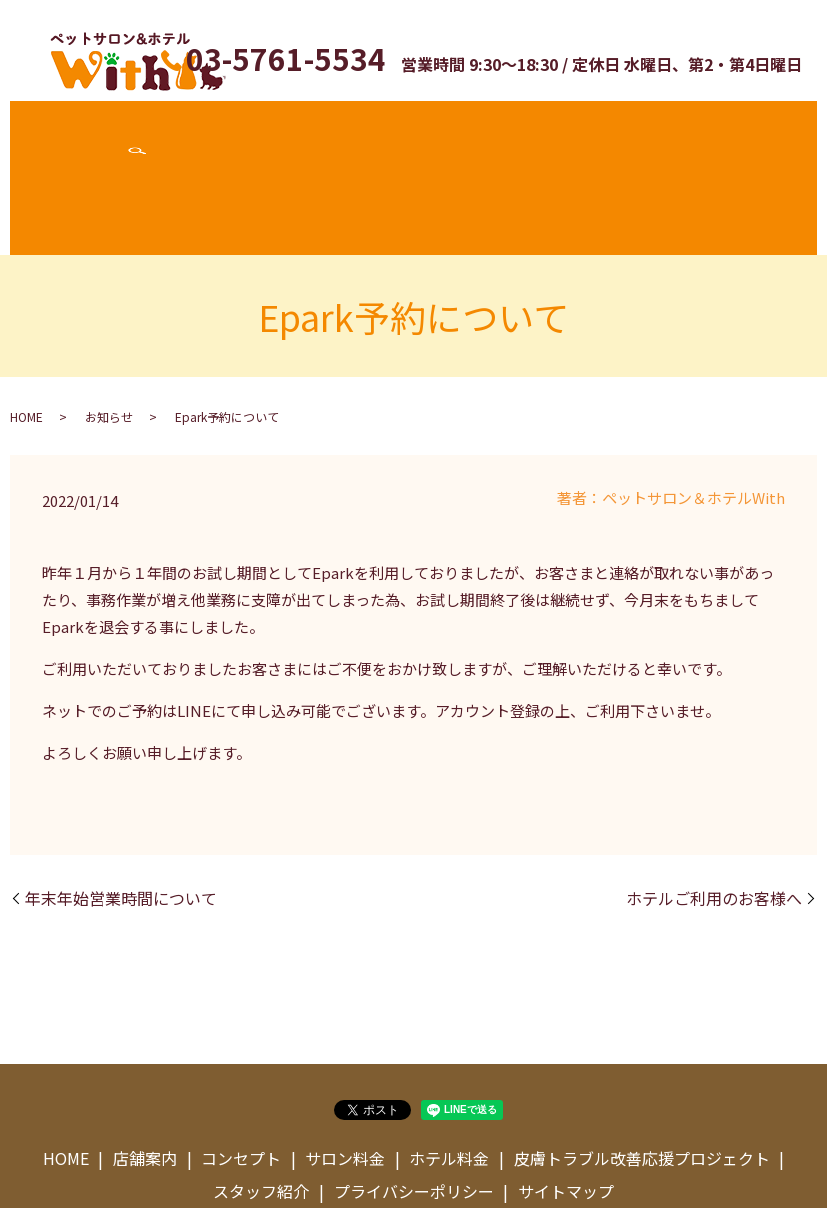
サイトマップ (566, 1102)
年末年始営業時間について (121, 808)
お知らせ (109, 326)
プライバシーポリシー (414, 1102)
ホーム (70, 132)
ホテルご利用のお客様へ (714, 808)
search (771, 133)
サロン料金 (294, 132)
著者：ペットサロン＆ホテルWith (671, 407)
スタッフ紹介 (707, 132)
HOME (26, 326)
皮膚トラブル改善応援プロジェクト (539, 132)
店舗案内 (133, 132)
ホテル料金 (378, 132)
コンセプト (210, 132)
